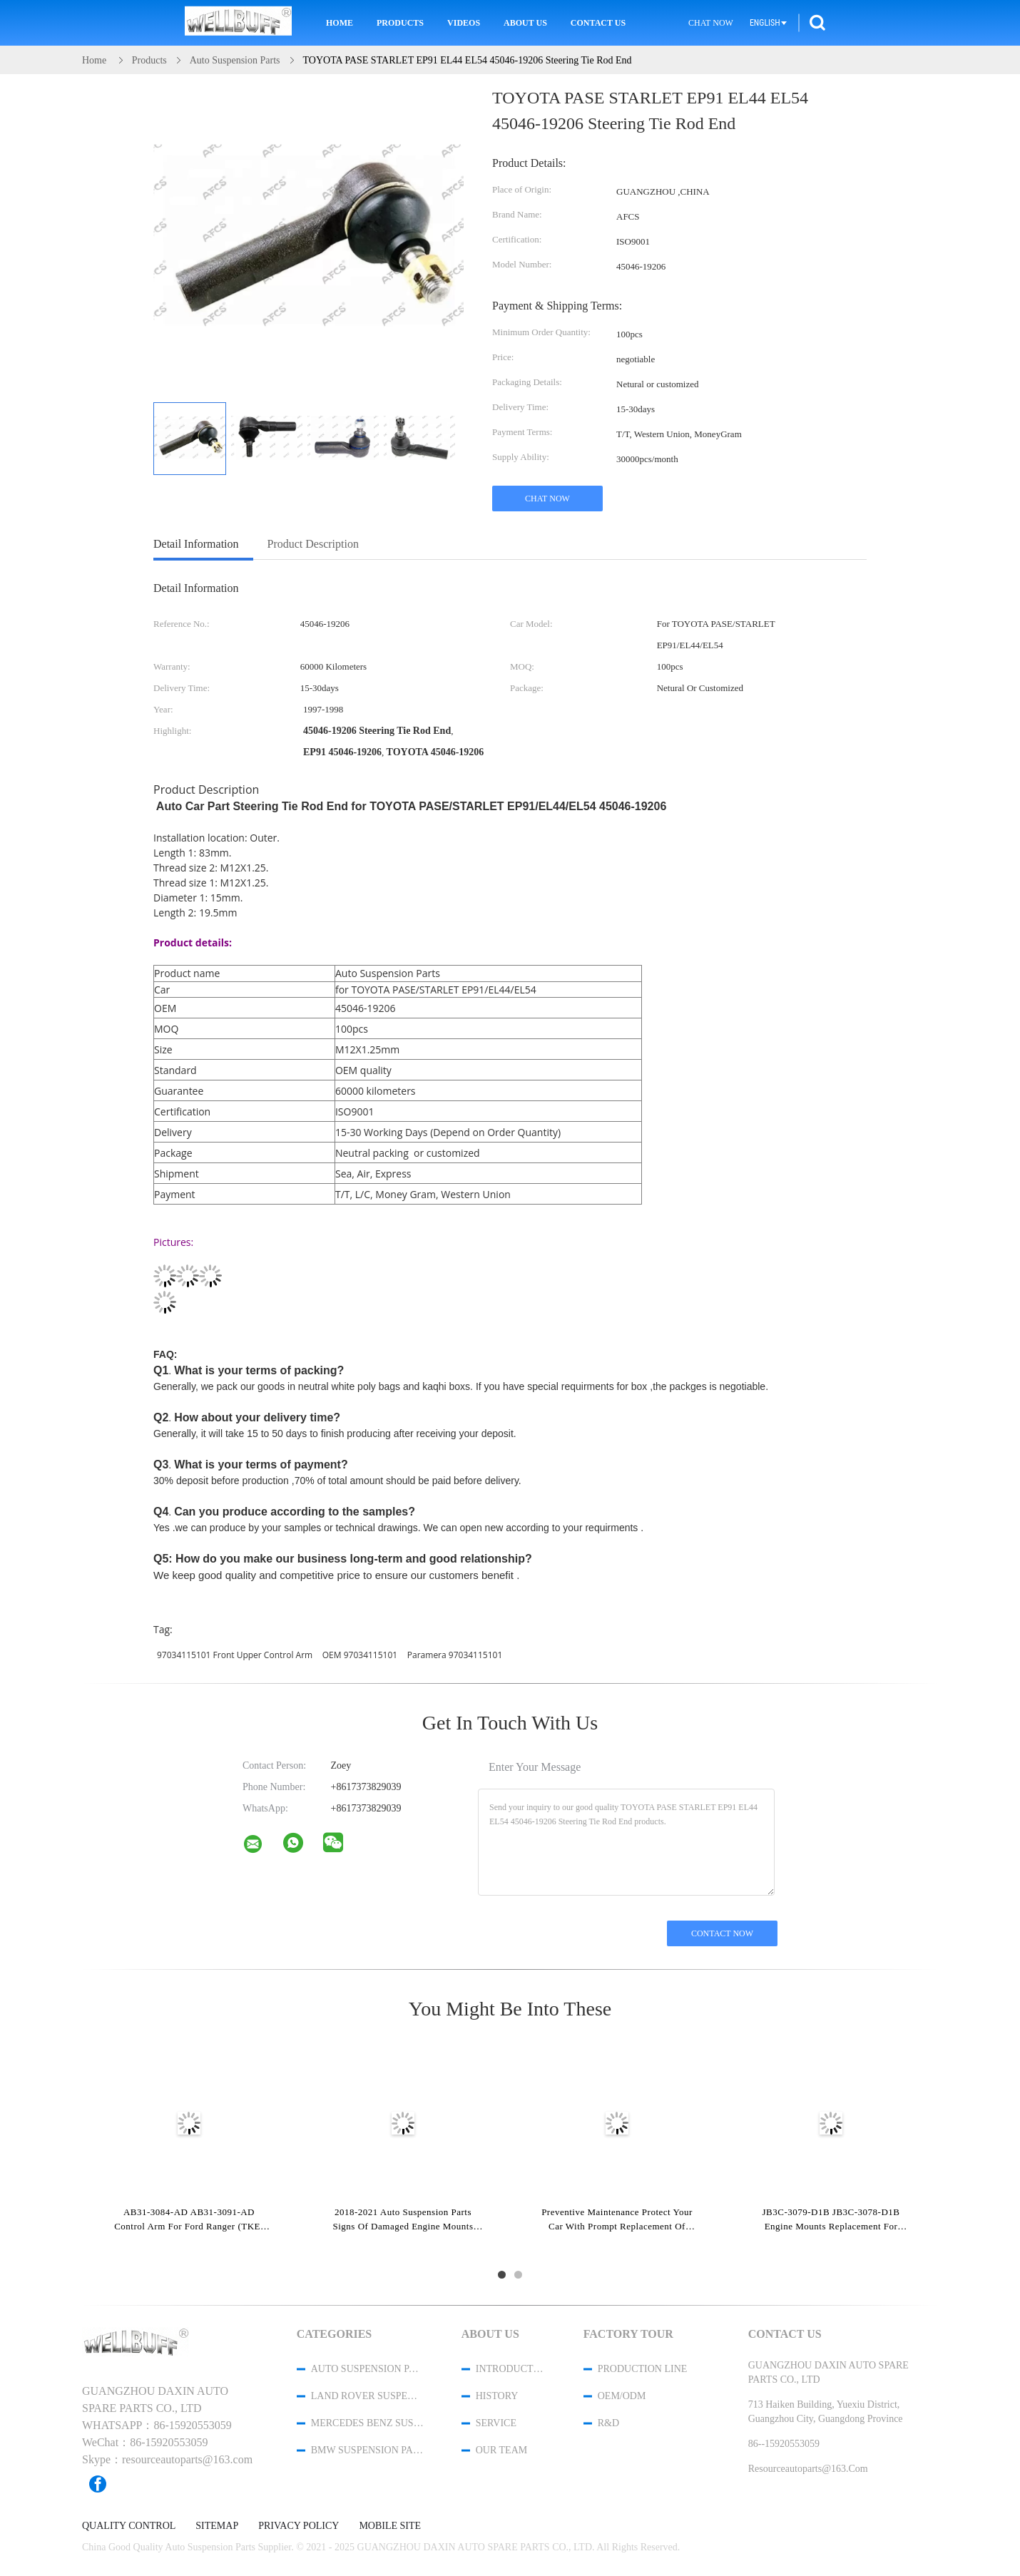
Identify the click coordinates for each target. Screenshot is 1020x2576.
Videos (463, 23)
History (497, 2396)
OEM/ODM (622, 2396)
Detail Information (196, 544)
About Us (525, 23)
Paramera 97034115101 (454, 1655)
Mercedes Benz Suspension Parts (367, 2423)
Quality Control (128, 2526)
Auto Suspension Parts (367, 2368)
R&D (608, 2423)
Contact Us (598, 23)
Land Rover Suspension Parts (367, 2396)
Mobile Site (390, 2526)
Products (400, 23)
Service (496, 2423)
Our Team (501, 2450)
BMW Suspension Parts (367, 2450)
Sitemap (216, 2526)
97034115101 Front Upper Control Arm (234, 1655)
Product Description (313, 544)
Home (339, 23)
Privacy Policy (298, 2526)
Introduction (511, 2368)
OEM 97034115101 (359, 1655)
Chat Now (710, 23)
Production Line (643, 2368)
